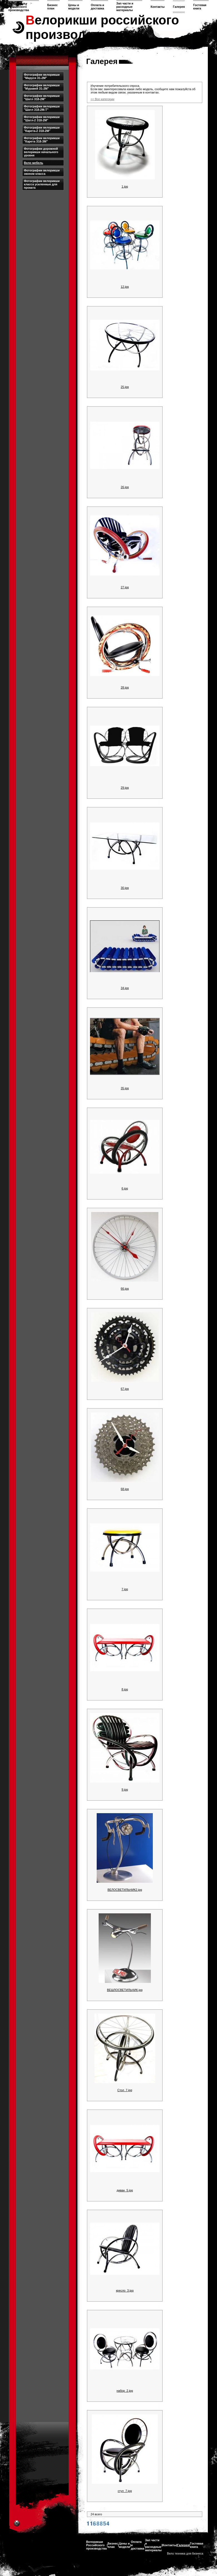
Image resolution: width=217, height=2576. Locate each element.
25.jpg (125, 387)
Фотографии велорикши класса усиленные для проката (42, 184)
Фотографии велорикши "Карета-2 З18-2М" (42, 129)
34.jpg (125, 988)
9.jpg (124, 1789)
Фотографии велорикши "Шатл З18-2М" (42, 97)
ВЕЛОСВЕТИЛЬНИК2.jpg (125, 1889)
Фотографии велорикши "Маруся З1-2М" (42, 76)
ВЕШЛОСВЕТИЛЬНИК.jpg (125, 1990)
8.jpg (124, 1689)
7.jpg (124, 1589)
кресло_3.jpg (124, 2290)
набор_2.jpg (125, 2390)
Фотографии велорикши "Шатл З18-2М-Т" (42, 108)
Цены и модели (73, 6)
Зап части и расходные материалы (124, 7)
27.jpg (125, 587)
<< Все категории (102, 99)
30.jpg (125, 887)
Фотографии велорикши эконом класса (42, 172)
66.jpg (125, 1288)
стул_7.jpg (125, 2491)
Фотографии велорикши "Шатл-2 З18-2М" (42, 118)
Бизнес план (52, 6)
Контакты (157, 6)
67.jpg (125, 1388)
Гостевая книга (199, 6)
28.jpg (125, 687)
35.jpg (125, 1088)
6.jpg (124, 1188)
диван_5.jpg (125, 2190)
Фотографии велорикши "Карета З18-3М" (42, 139)
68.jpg (125, 1489)
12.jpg (125, 286)
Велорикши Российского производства (18, 7)
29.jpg (125, 787)
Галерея (179, 6)
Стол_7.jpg (124, 2090)
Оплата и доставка (97, 6)
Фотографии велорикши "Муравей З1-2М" (42, 86)
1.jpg (124, 186)
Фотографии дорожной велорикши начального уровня (41, 152)
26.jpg (125, 487)
